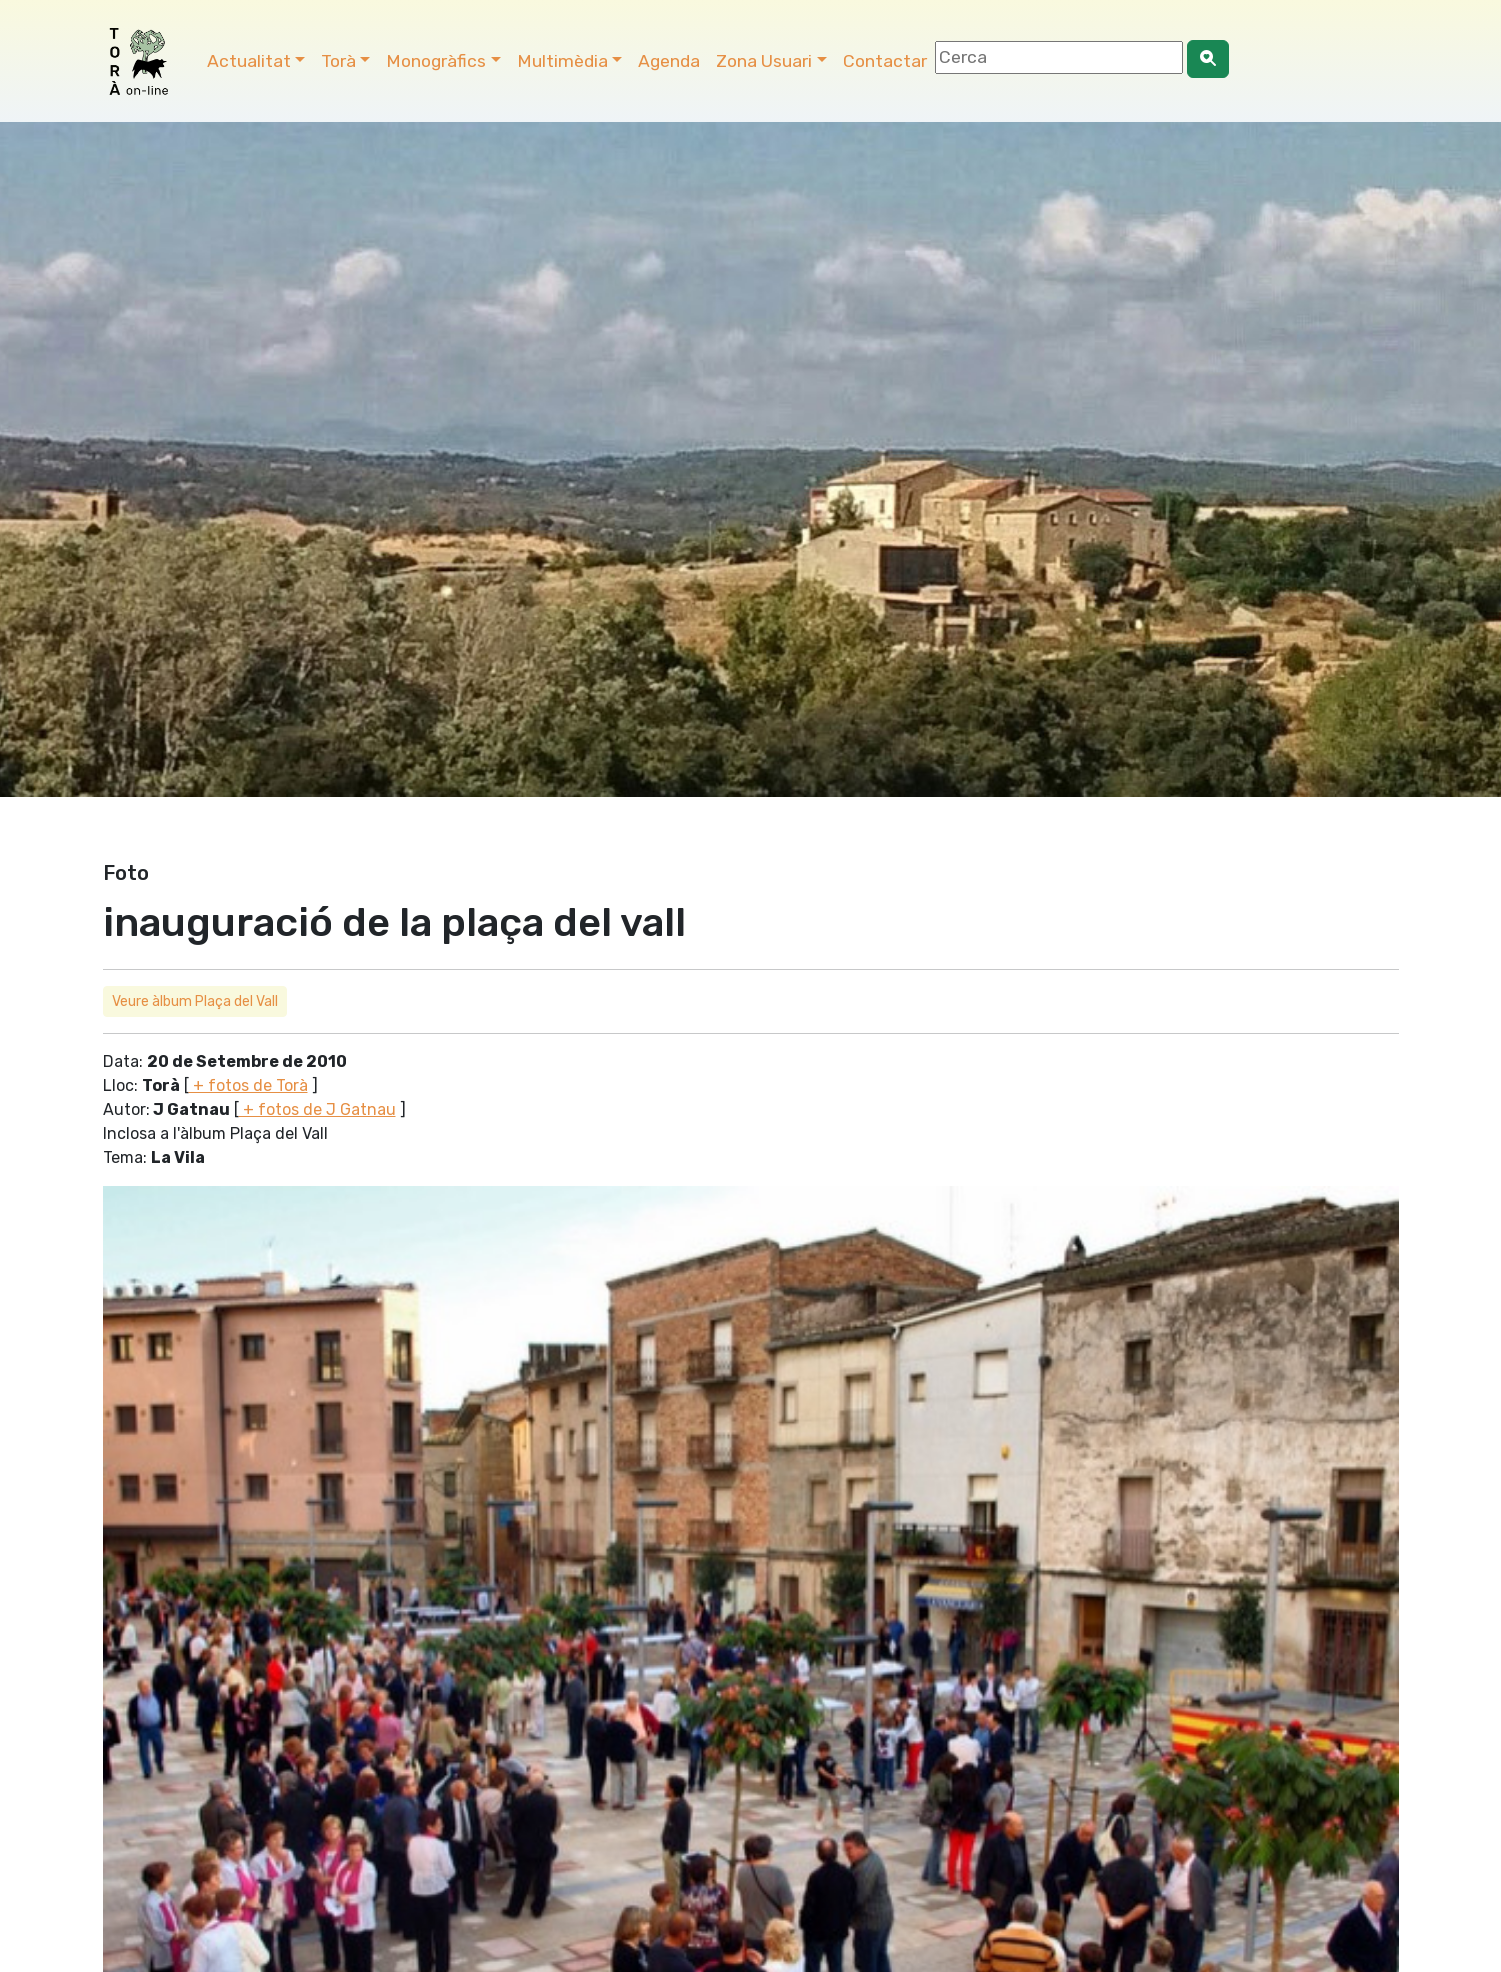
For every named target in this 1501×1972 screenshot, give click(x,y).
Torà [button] (338, 61)
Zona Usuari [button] (764, 61)
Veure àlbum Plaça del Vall (195, 1001)
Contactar (885, 61)
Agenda (669, 61)
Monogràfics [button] (436, 61)
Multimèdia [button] (562, 61)
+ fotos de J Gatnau (317, 1109)
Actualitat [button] (249, 61)
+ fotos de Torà (248, 1085)
